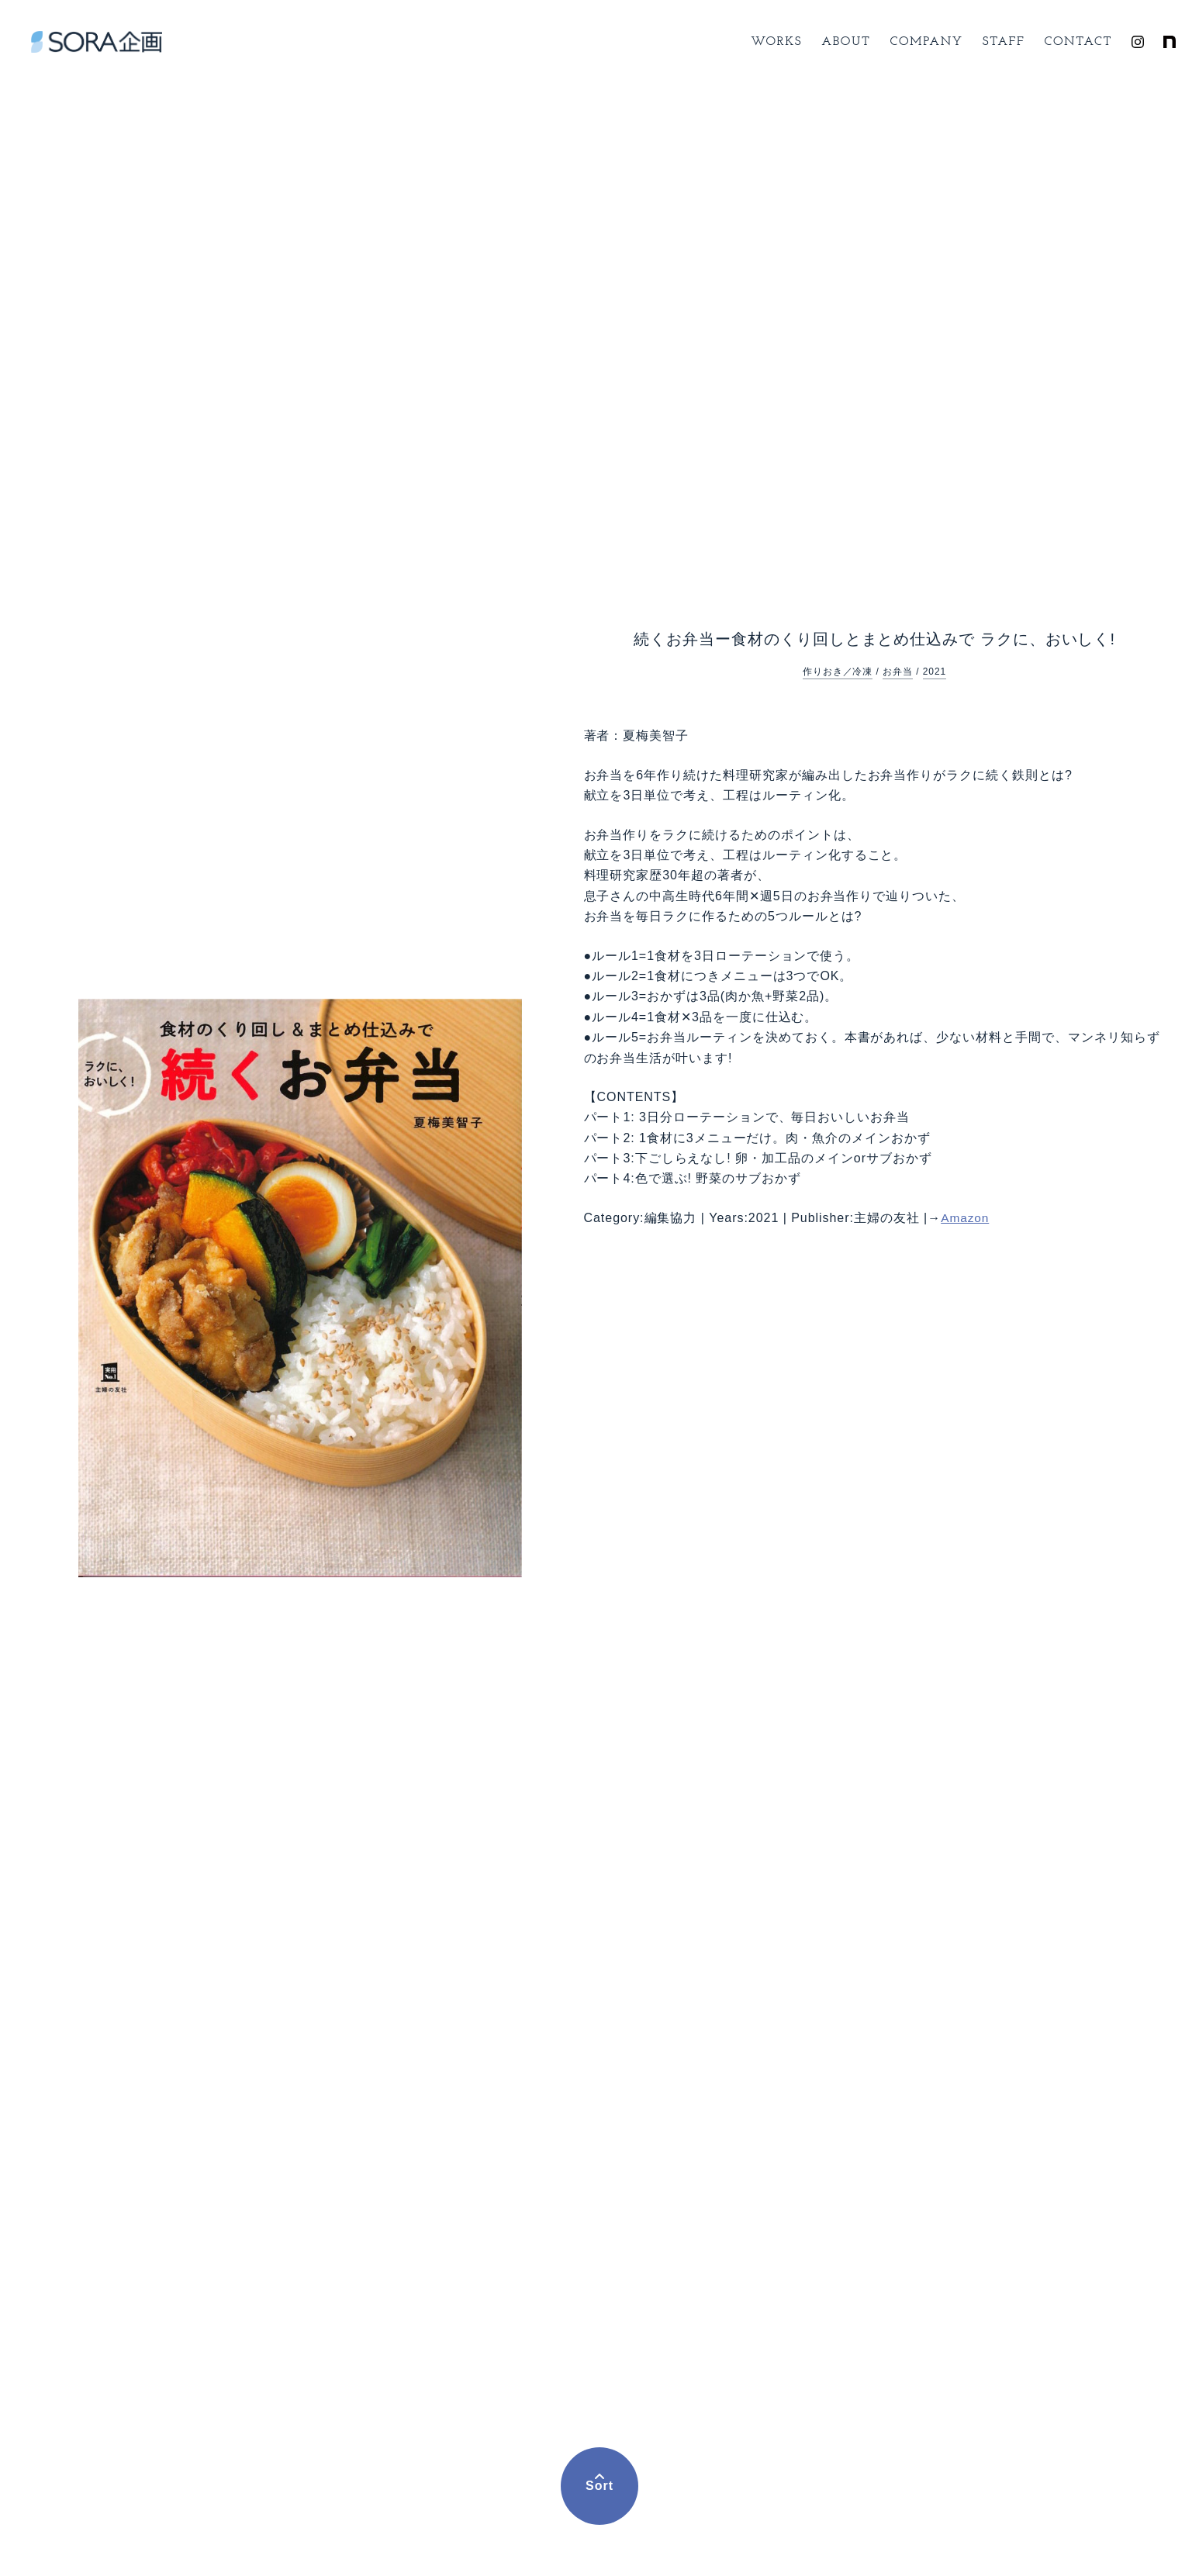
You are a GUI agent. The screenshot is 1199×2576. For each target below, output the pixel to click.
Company (926, 42)
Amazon (965, 1217)
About (845, 42)
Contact (1078, 42)
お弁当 (898, 671)
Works (776, 42)
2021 (935, 671)
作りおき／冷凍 (838, 671)
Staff (1004, 42)
